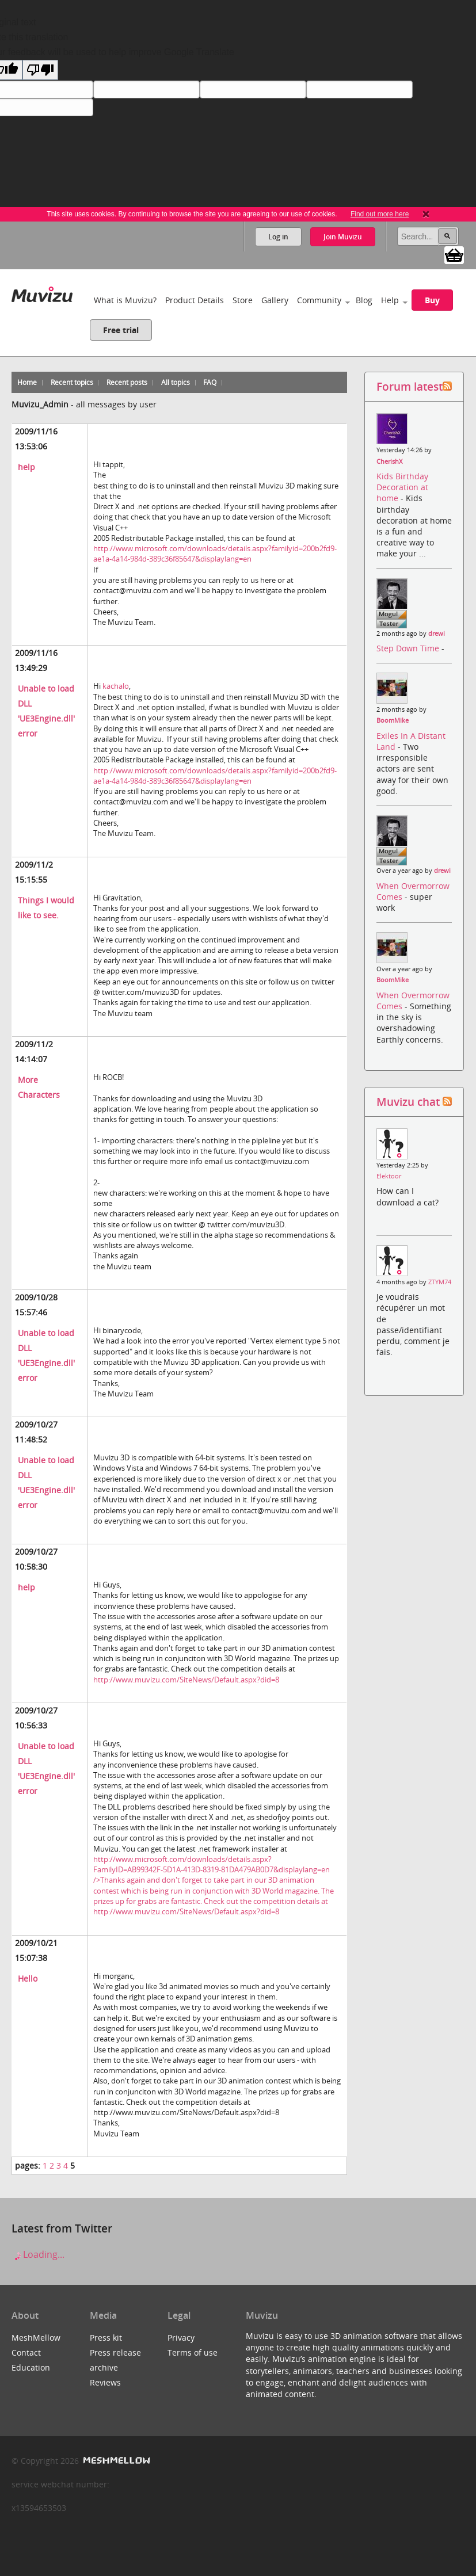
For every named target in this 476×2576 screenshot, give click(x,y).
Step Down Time (408, 648)
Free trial (121, 330)
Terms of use (192, 2352)
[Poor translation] (40, 70)
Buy (432, 300)
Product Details (194, 300)
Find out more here (380, 214)
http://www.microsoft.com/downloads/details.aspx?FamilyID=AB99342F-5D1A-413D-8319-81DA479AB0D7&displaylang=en (213, 1880)
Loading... (38, 2254)
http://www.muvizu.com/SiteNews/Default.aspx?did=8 (186, 1680)
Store (243, 300)
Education (31, 2367)
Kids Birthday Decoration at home (402, 487)
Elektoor (388, 1176)
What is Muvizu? (125, 300)
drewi (436, 633)
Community (319, 300)
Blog (364, 300)
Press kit (106, 2337)
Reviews (105, 2382)
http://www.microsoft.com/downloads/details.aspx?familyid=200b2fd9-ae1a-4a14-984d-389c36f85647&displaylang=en (215, 554)
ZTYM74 (439, 1282)
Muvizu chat (408, 1101)
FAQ (209, 382)
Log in (278, 237)
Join (342, 237)
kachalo (115, 686)
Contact (26, 2352)
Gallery (274, 300)
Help (390, 300)
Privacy (181, 2337)
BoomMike (392, 720)
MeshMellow (36, 2337)
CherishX (389, 461)
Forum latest (409, 386)
